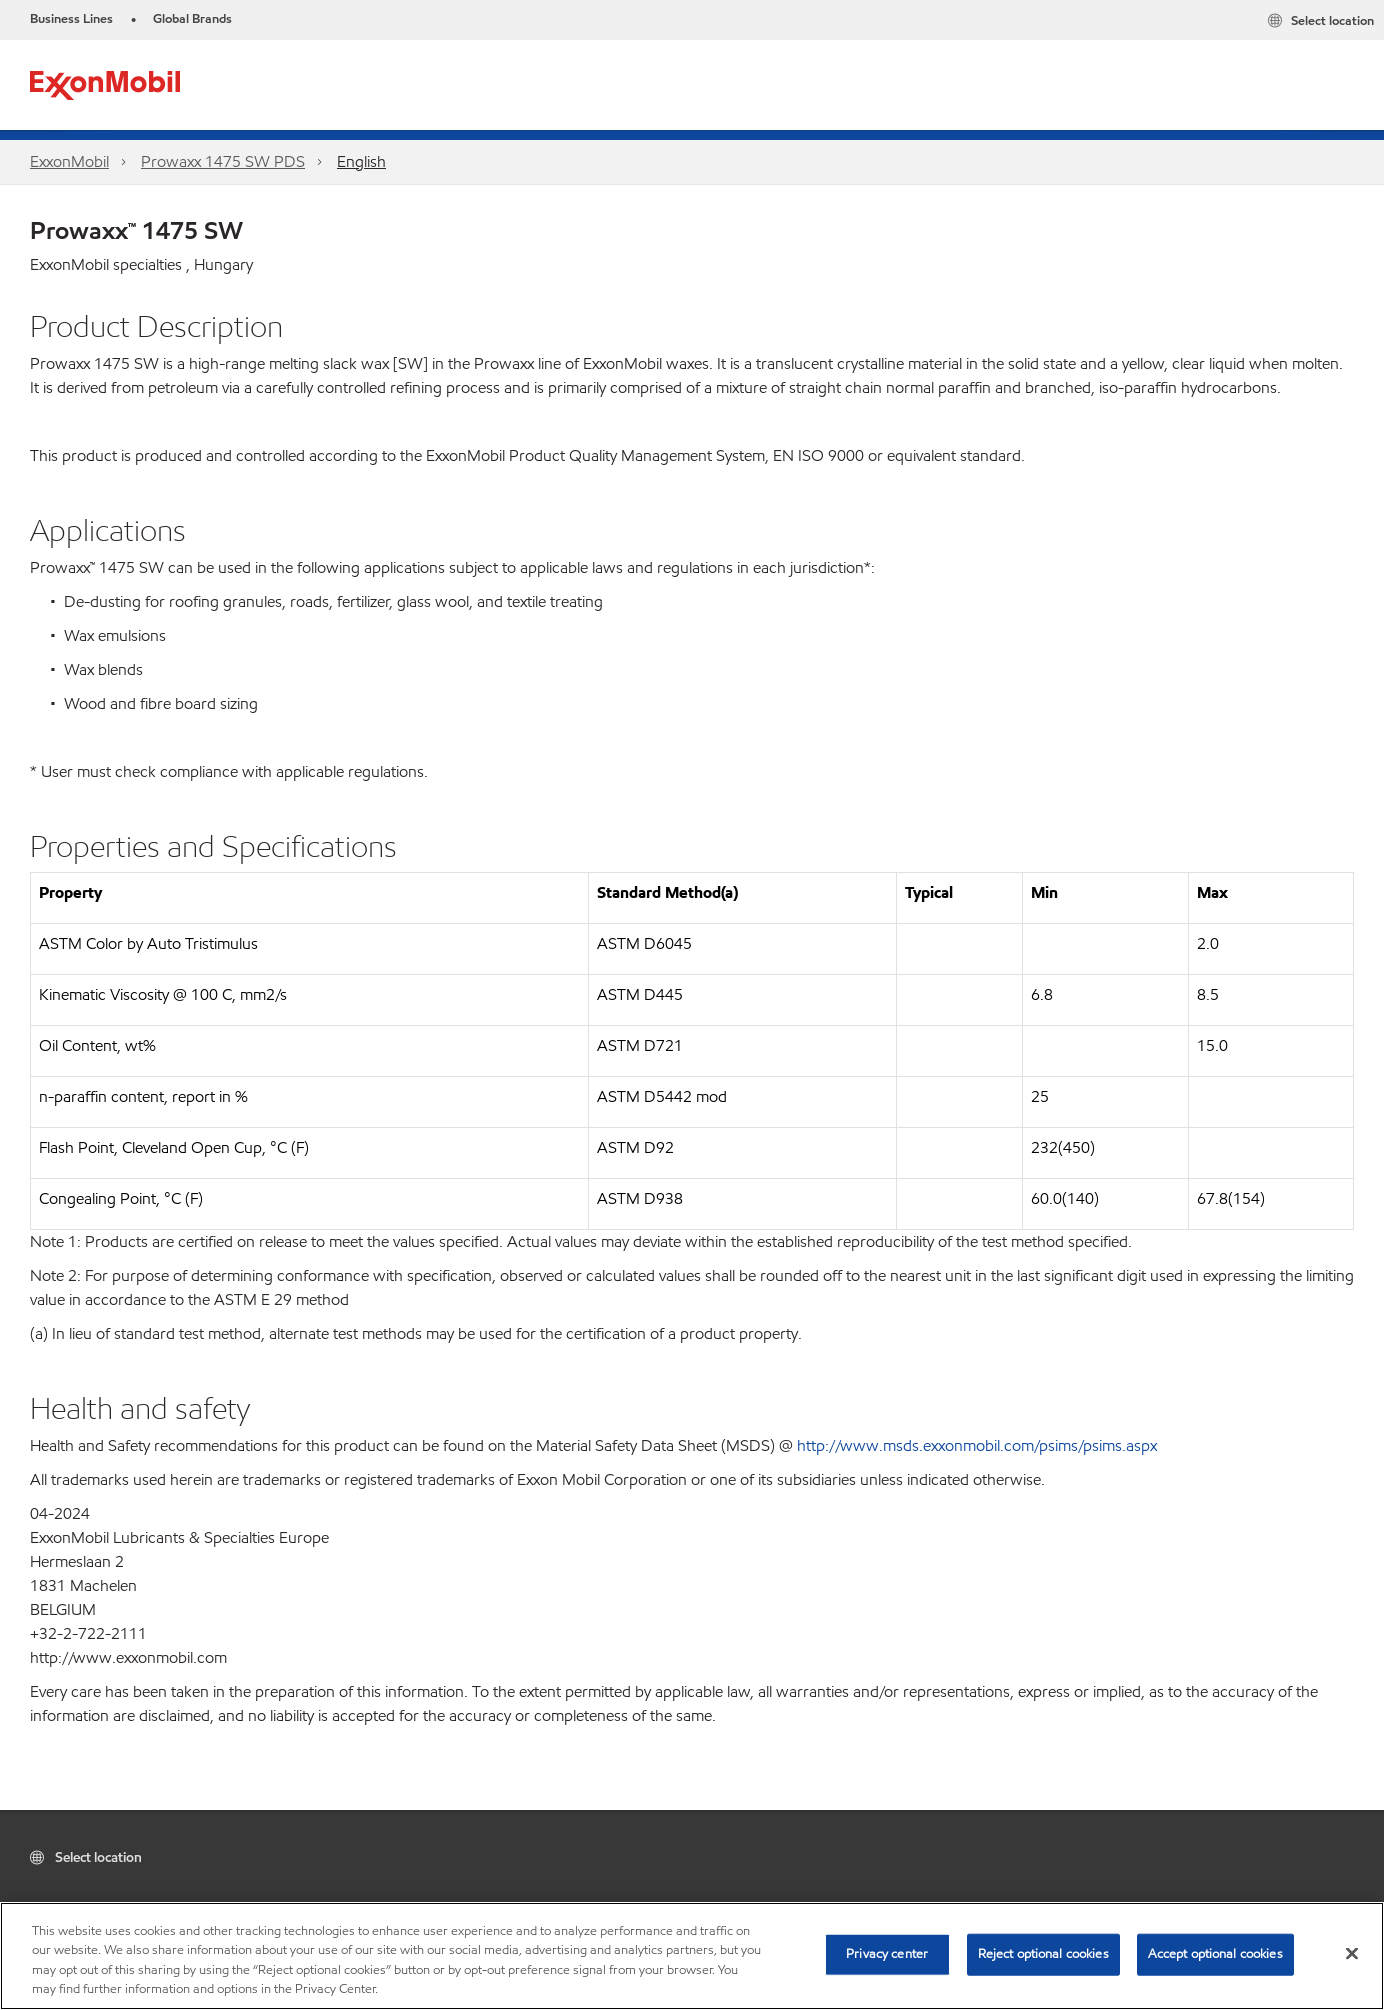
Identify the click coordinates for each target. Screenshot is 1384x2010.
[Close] (1352, 1953)
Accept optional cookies (1215, 1954)
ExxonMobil (69, 161)
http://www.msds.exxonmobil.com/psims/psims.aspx (977, 1445)
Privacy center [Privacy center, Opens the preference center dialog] (887, 1954)
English (361, 161)
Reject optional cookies (1043, 1954)
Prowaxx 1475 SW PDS (223, 161)
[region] (692, 1956)
